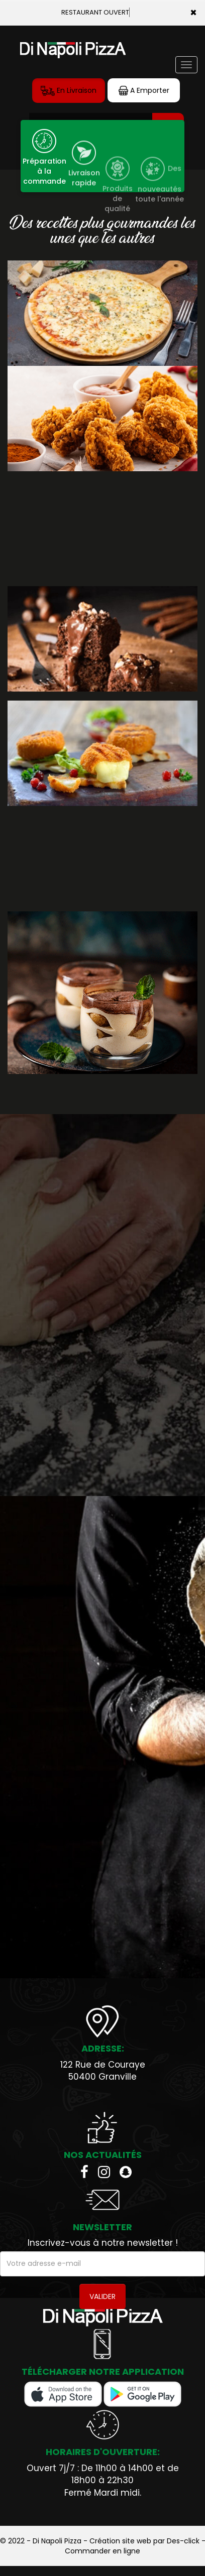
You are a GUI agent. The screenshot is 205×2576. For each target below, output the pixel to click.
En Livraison (68, 90)
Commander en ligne (102, 2551)
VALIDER (102, 2296)
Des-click (183, 2541)
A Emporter (144, 90)
